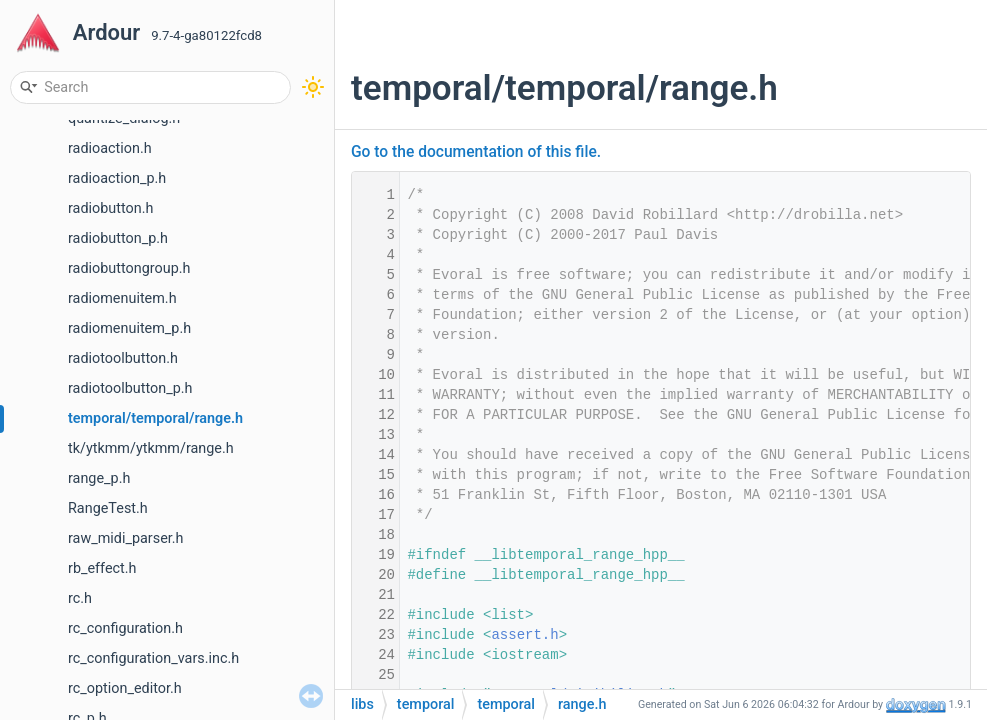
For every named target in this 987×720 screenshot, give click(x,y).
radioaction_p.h (117, 178)
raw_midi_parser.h (126, 538)
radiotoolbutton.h (123, 358)
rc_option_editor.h (125, 688)
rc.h (80, 598)
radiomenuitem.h (122, 298)
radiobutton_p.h (118, 238)
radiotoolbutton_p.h (130, 388)
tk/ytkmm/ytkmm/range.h (151, 448)
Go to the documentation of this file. (476, 152)
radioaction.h (110, 148)
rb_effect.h (102, 568)
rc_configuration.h (125, 628)
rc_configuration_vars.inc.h (153, 658)
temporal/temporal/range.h (155, 418)
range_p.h (99, 478)
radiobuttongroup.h (129, 268)
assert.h (524, 635)
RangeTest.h (108, 508)
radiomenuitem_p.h (129, 328)
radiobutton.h (110, 208)
